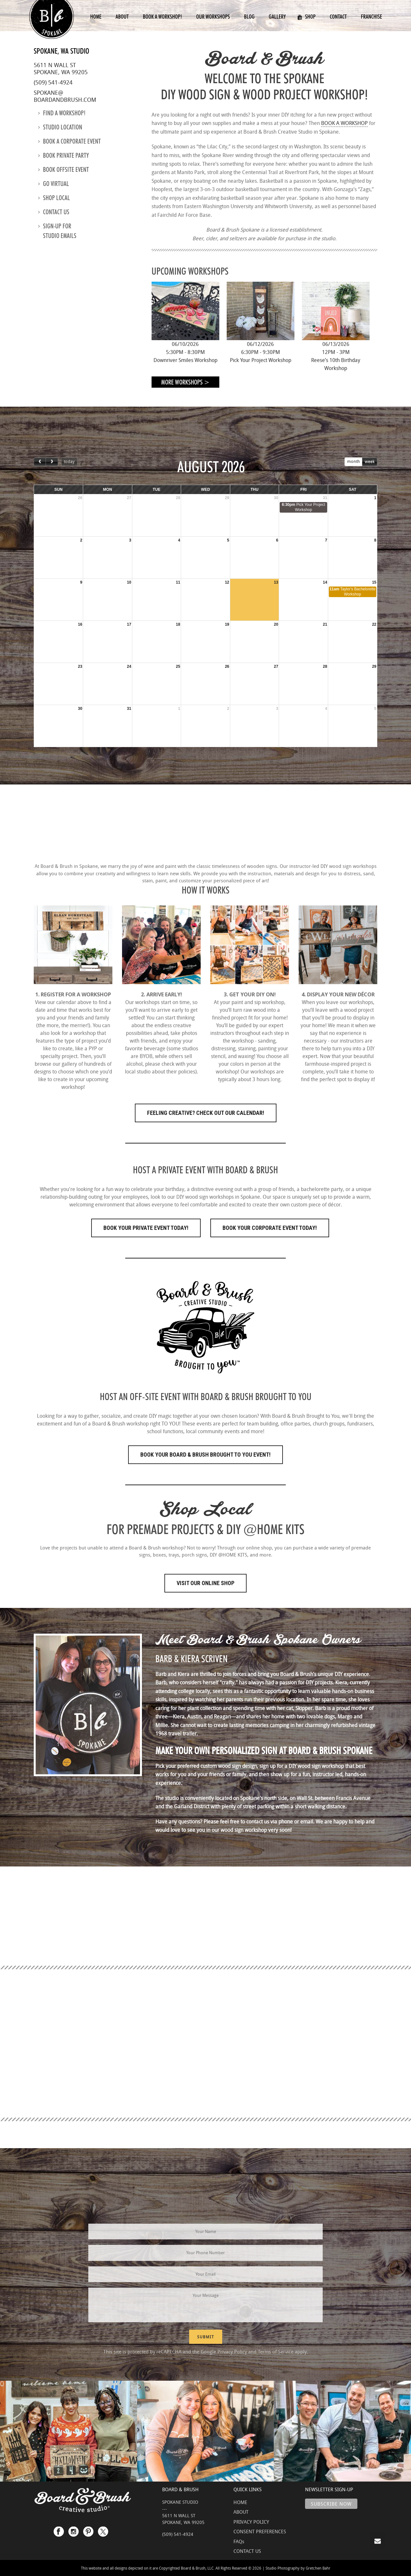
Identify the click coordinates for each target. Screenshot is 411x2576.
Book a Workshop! (162, 16)
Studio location (60, 127)
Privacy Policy (232, 2351)
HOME (240, 2502)
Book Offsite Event (63, 169)
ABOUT (241, 2512)
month (353, 461)
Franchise (371, 16)
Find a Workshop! (61, 113)
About (122, 16)
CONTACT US (247, 2551)
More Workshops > (185, 382)
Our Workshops (213, 16)
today (69, 461)
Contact (338, 16)
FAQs (238, 2541)
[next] (52, 461)
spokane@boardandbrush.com (65, 96)
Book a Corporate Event (69, 141)
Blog (249, 16)
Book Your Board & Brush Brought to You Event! (205, 1454)
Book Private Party (63, 155)
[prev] (40, 461)
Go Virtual (53, 184)
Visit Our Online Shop (205, 1583)
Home (95, 16)
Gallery (277, 16)
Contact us (53, 212)
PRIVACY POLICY (251, 2522)
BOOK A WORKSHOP (344, 123)
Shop (306, 16)
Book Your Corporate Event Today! (270, 1227)
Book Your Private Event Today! (145, 1227)
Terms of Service (275, 2351)
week (369, 461)
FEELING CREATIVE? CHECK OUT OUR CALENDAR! (205, 1112)
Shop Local (54, 198)
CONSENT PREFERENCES (259, 2531)
